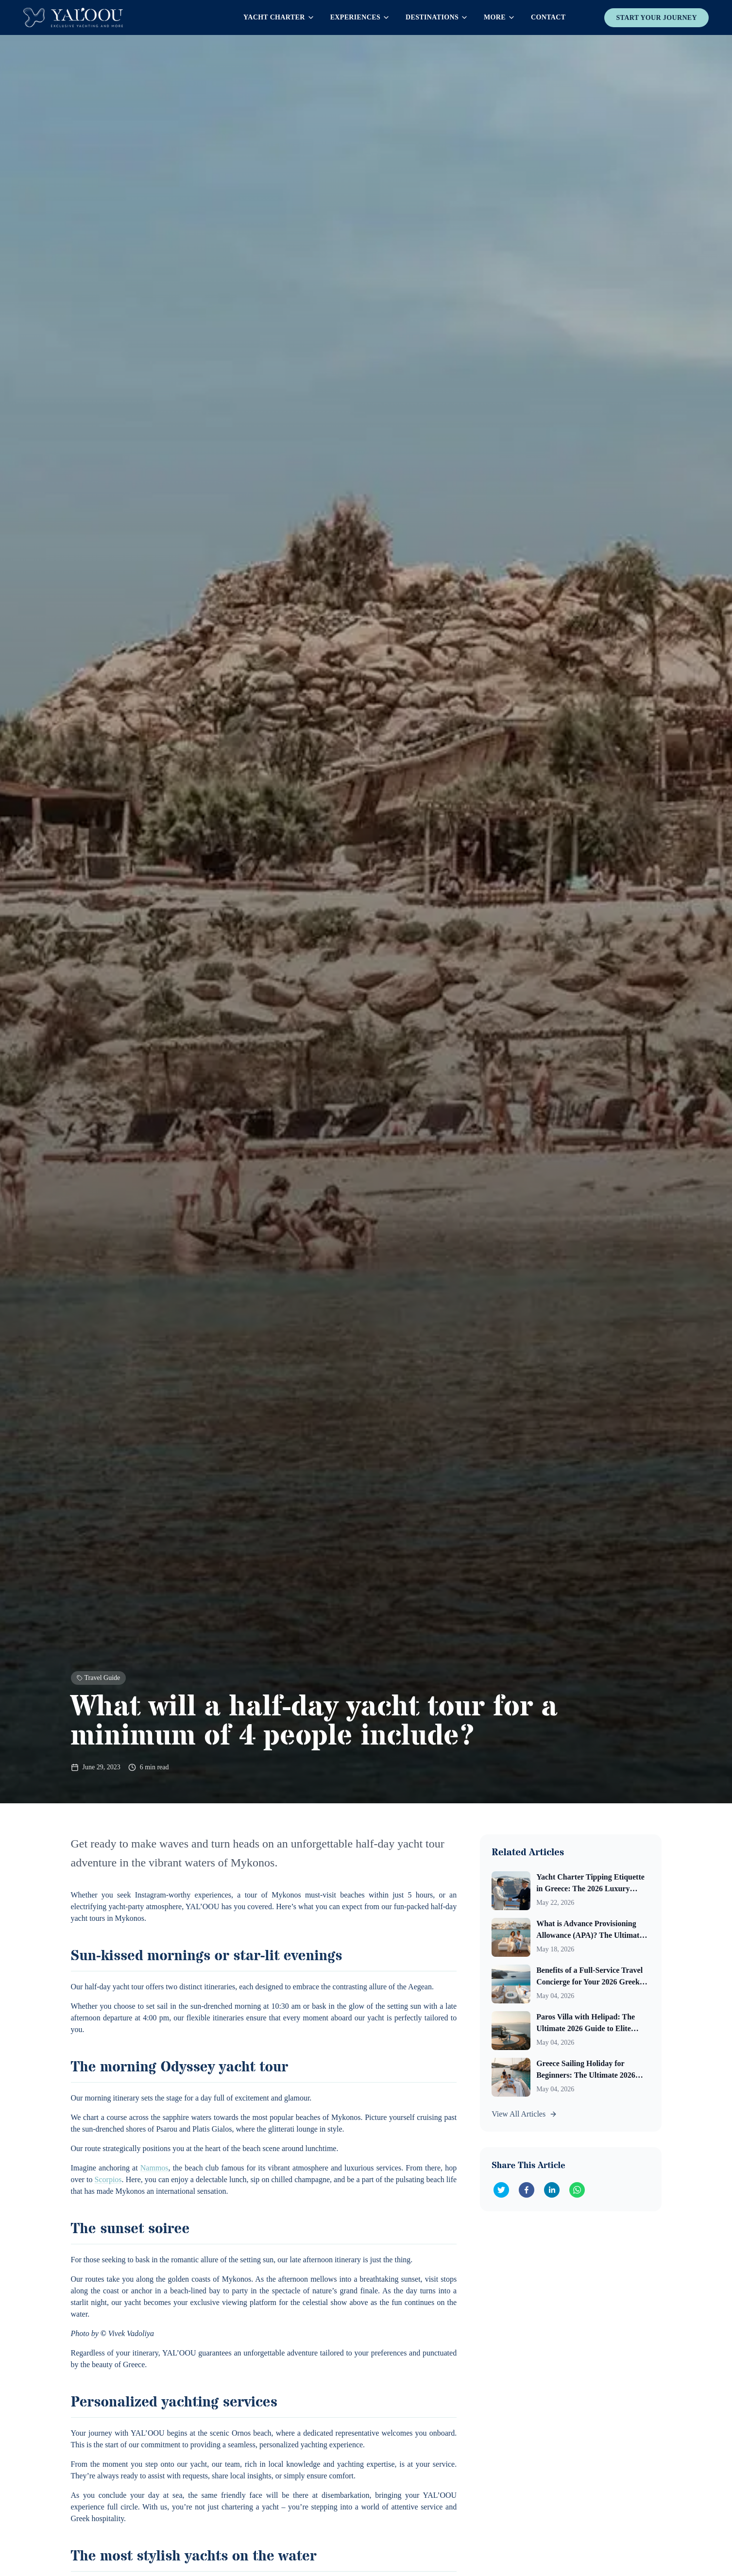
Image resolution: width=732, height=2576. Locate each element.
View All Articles (524, 2114)
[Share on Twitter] (501, 2190)
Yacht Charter (279, 17)
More (499, 17)
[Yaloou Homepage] (73, 17)
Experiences (360, 17)
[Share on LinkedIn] (552, 2190)
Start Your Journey (656, 17)
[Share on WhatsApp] (577, 2190)
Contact (548, 17)
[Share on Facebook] (526, 2190)
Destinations (437, 17)
